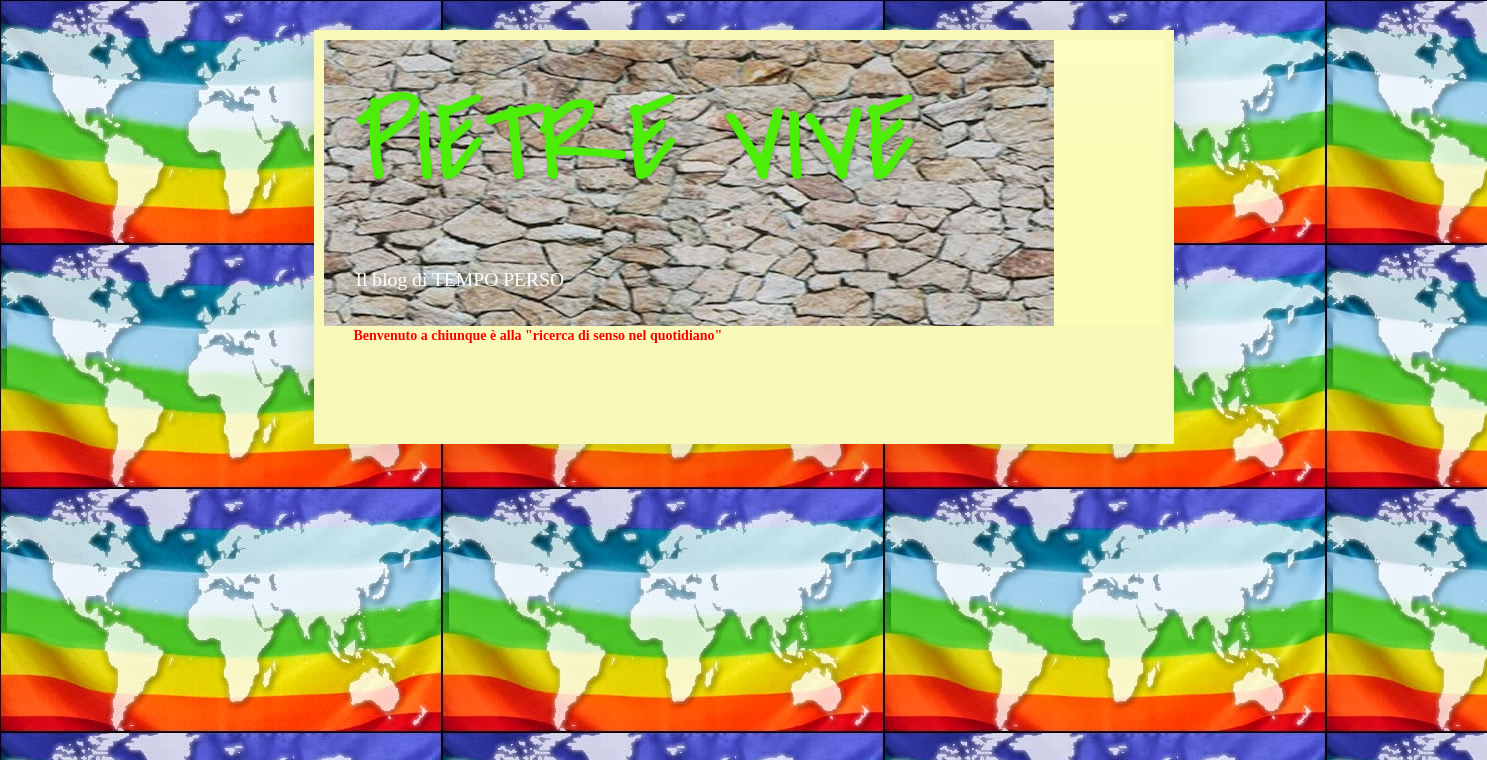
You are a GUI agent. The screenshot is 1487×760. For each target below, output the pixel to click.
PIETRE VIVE (634, 143)
